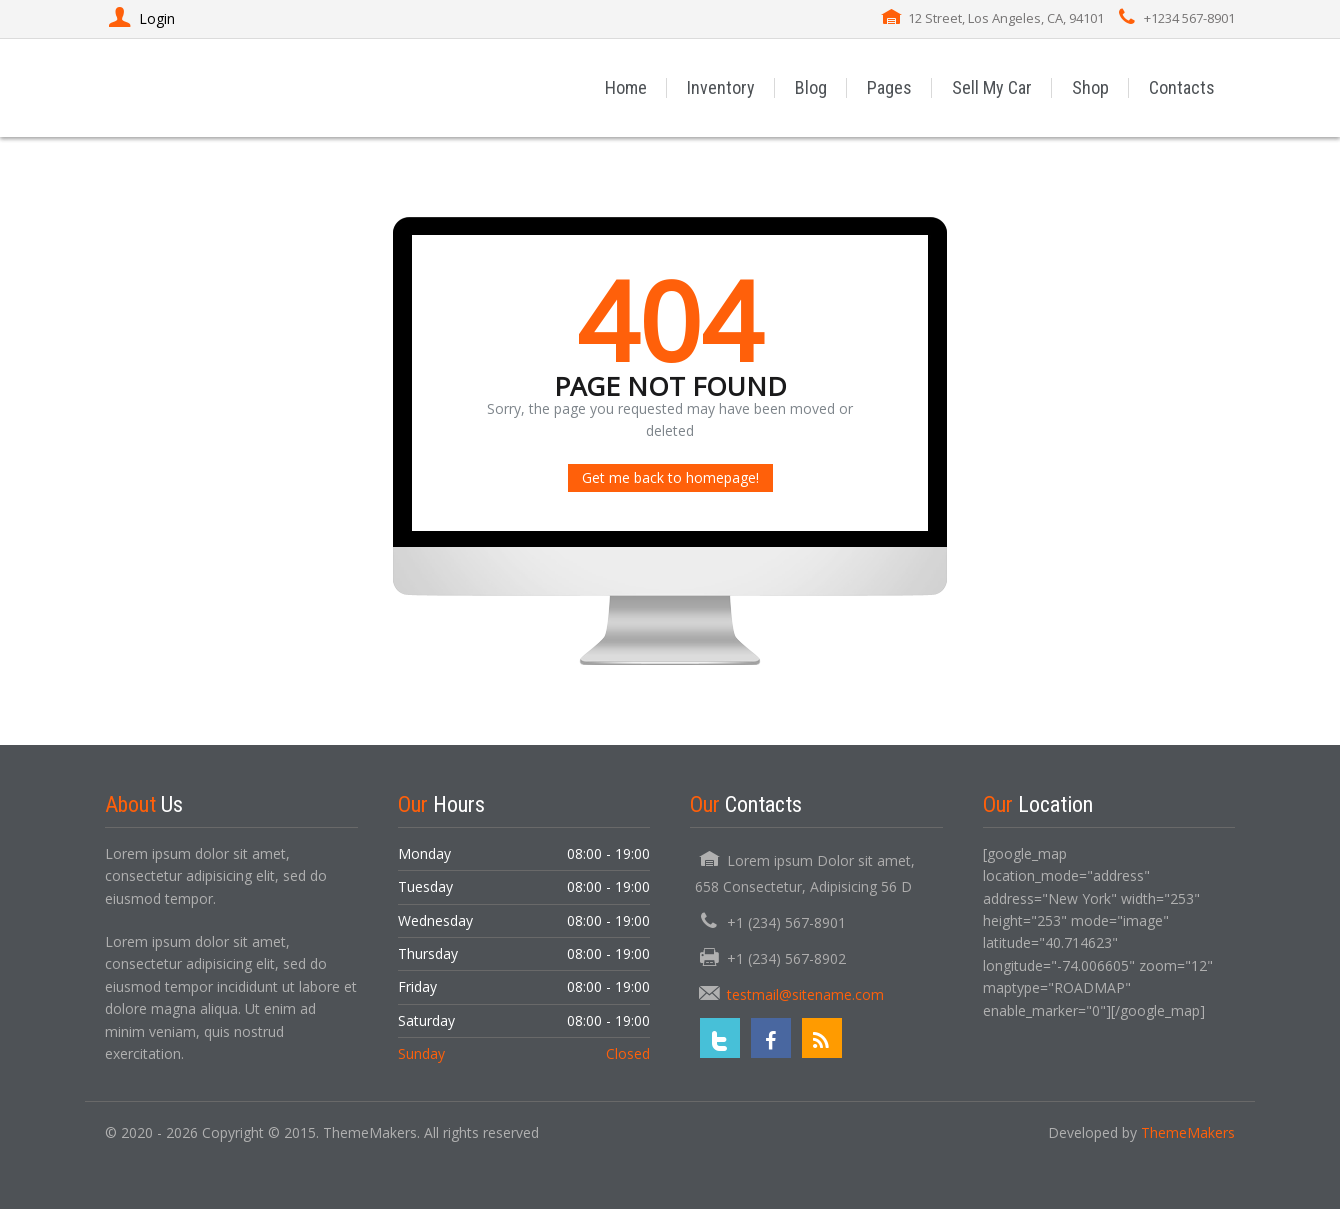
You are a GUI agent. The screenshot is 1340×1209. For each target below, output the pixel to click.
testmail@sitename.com (805, 994)
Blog (811, 87)
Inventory (721, 87)
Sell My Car (992, 87)
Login (140, 18)
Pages (889, 87)
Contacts (1182, 87)
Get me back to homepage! (670, 477)
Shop (1090, 87)
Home (626, 87)
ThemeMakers (1188, 1132)
